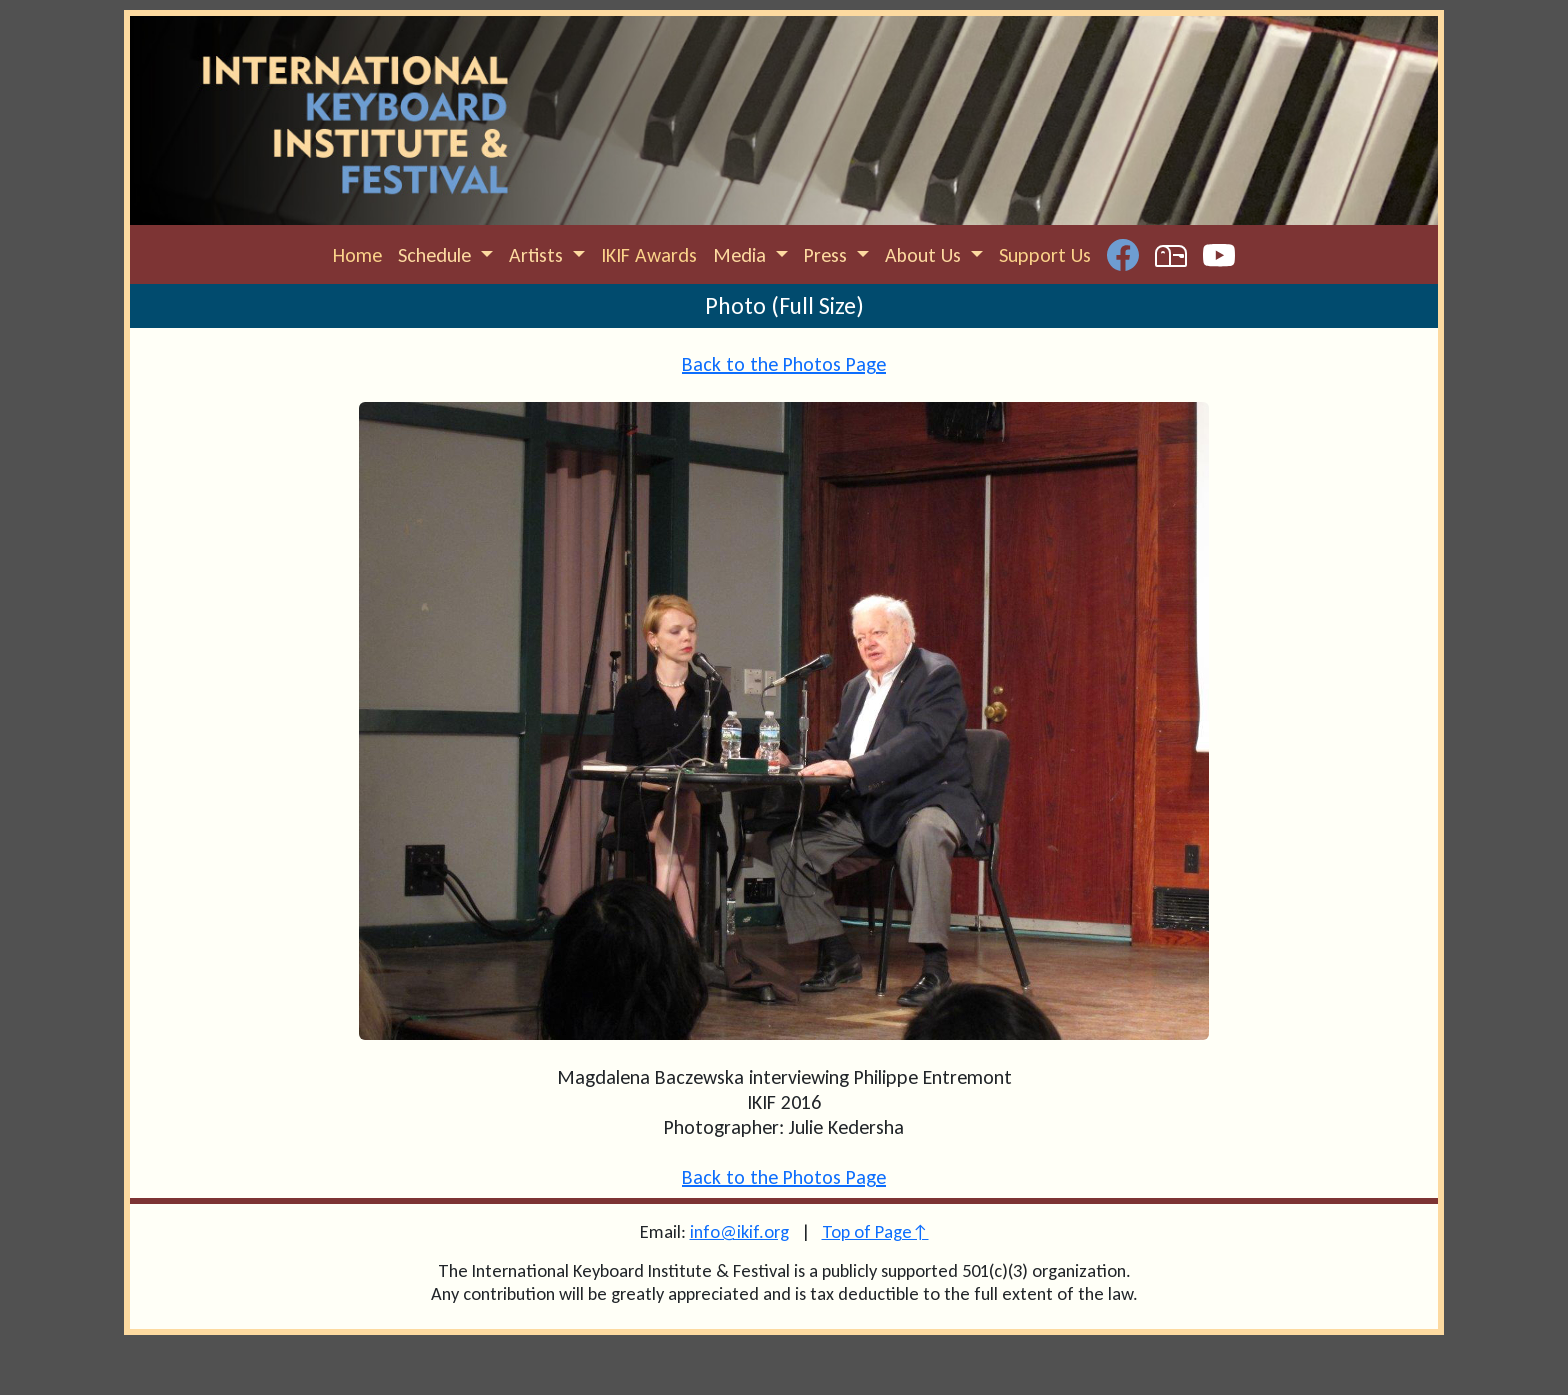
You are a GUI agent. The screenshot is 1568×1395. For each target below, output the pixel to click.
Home (357, 255)
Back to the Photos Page (784, 364)
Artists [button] (538, 255)
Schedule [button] (437, 255)
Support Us (1045, 255)
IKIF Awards (649, 255)
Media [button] (742, 255)
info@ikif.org (739, 1231)
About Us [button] (925, 255)
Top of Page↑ (875, 1231)
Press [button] (828, 255)
